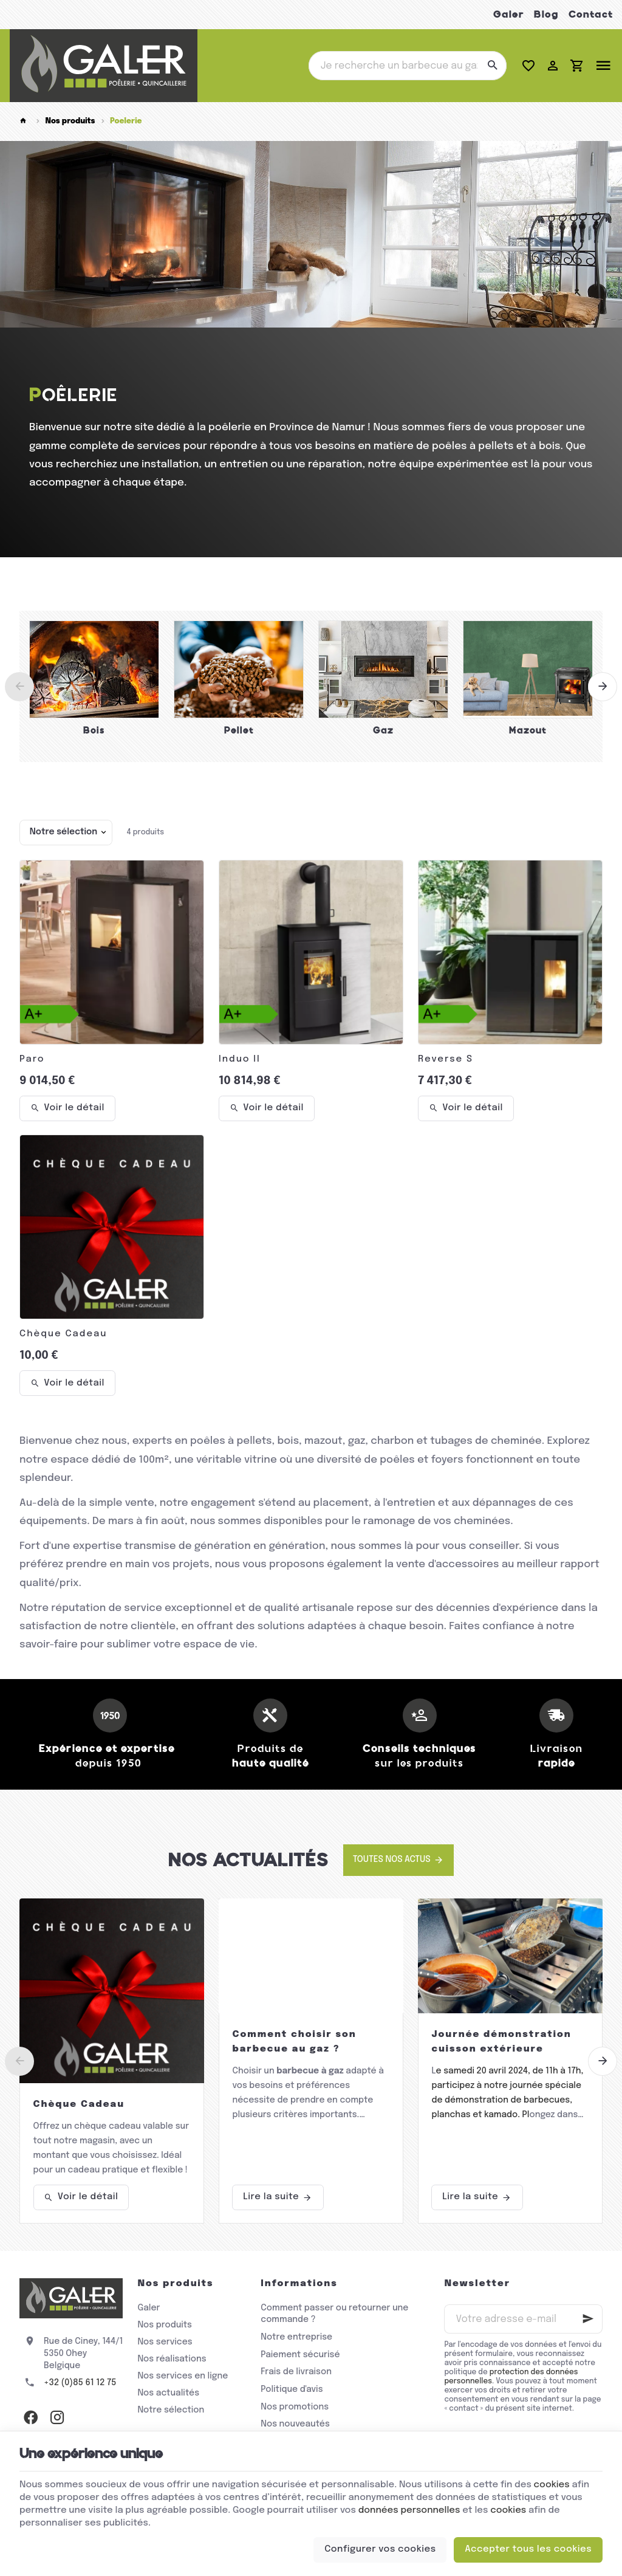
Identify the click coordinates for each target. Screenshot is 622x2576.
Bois (94, 730)
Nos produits (70, 121)
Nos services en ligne (182, 2376)
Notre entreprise (296, 2337)
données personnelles (409, 2510)
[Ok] (588, 2319)
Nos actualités (248, 1859)
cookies (552, 2485)
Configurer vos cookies (380, 2549)
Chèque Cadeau (63, 1334)
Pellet (239, 730)
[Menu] (603, 65)
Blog (546, 14)
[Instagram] (57, 2417)
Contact (591, 14)
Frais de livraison (296, 2372)
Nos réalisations (171, 2359)
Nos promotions (295, 2407)
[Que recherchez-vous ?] (408, 65)
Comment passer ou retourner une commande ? (334, 2314)
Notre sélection (170, 2410)
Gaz (383, 730)
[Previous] (19, 686)
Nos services (164, 2342)
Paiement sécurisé (300, 2355)
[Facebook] (30, 2417)
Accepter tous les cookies (528, 2549)
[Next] (602, 686)
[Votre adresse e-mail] (523, 2319)
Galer (508, 14)
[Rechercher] (492, 65)
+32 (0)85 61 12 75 (80, 2383)
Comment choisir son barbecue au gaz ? (294, 2042)
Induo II (240, 1059)
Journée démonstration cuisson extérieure (501, 2042)
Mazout (528, 730)
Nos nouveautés (295, 2424)
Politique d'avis (292, 2389)
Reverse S (445, 1059)
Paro (32, 1059)
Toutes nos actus (392, 1859)
